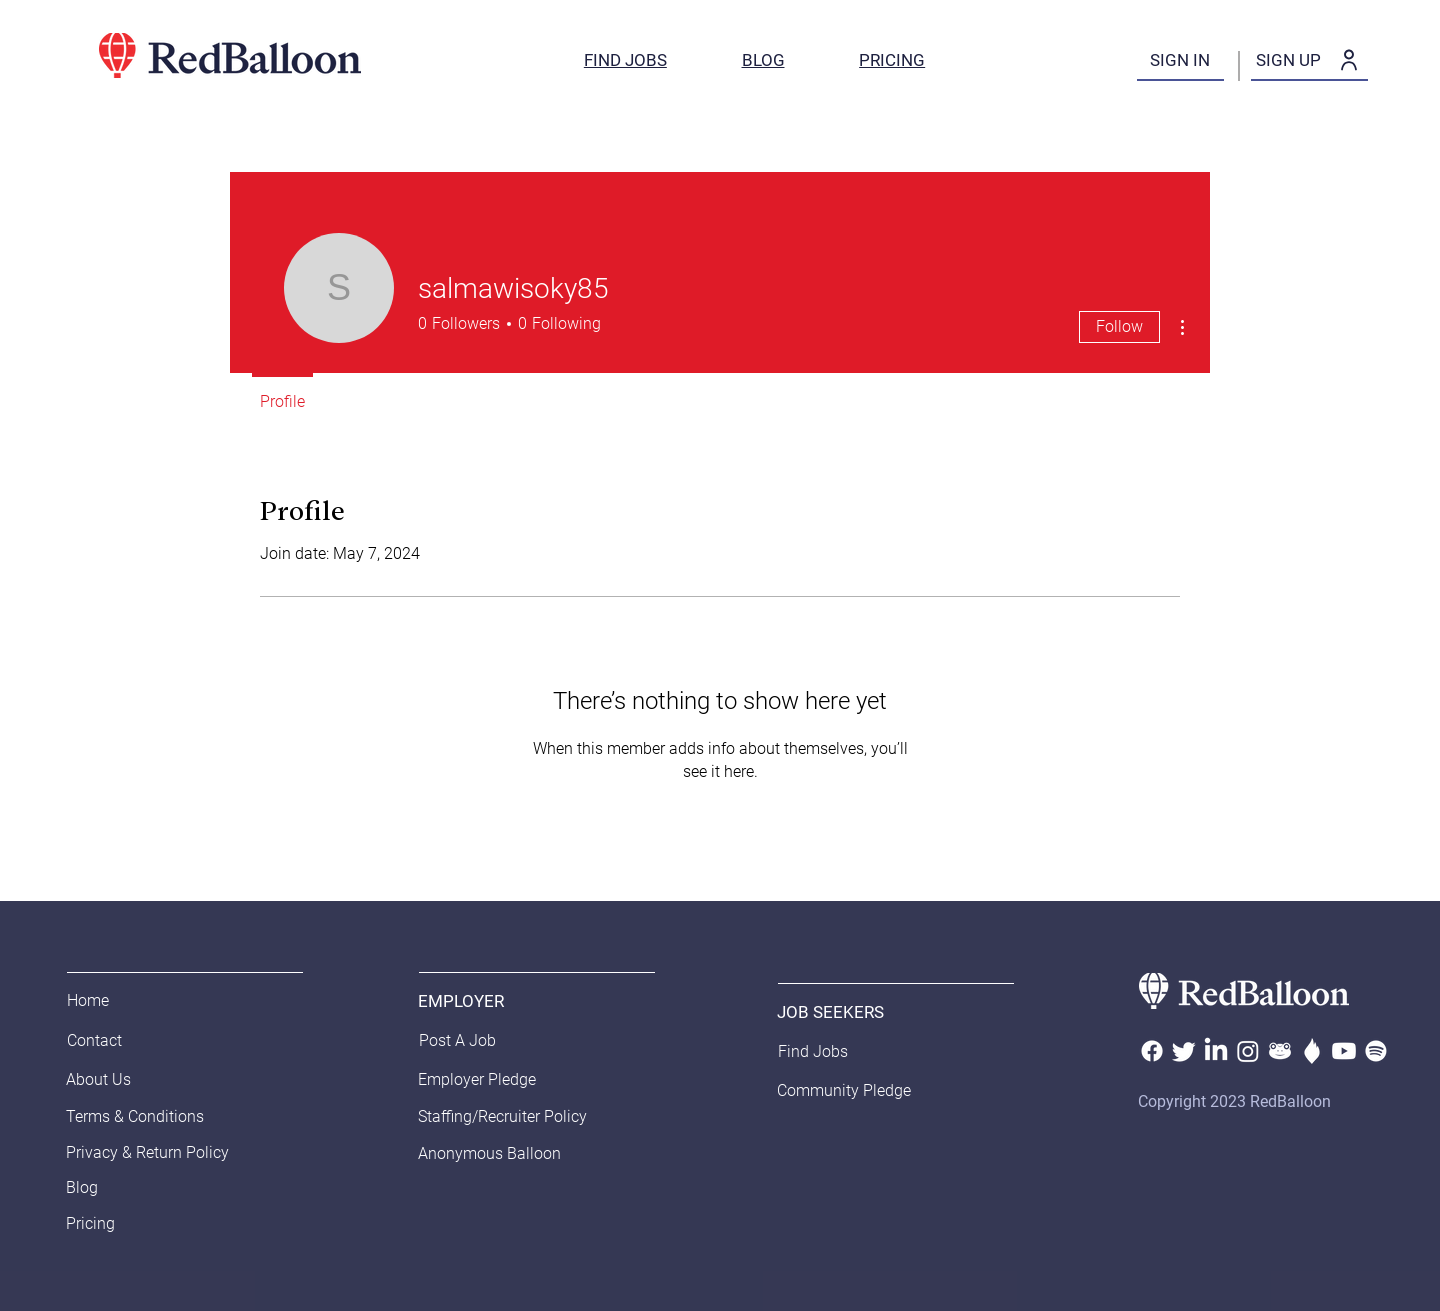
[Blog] (177, 1188)
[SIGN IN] (1180, 61)
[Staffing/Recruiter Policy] (533, 1117)
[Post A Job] (470, 1041)
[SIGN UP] (1309, 61)
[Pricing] (177, 1224)
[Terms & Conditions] (181, 1117)
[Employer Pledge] (490, 1080)
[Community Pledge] (849, 1091)
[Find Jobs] (829, 1052)
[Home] (118, 1001)
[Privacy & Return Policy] (177, 1153)
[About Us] (138, 1080)
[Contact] (118, 1041)
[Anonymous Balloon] (529, 1154)
